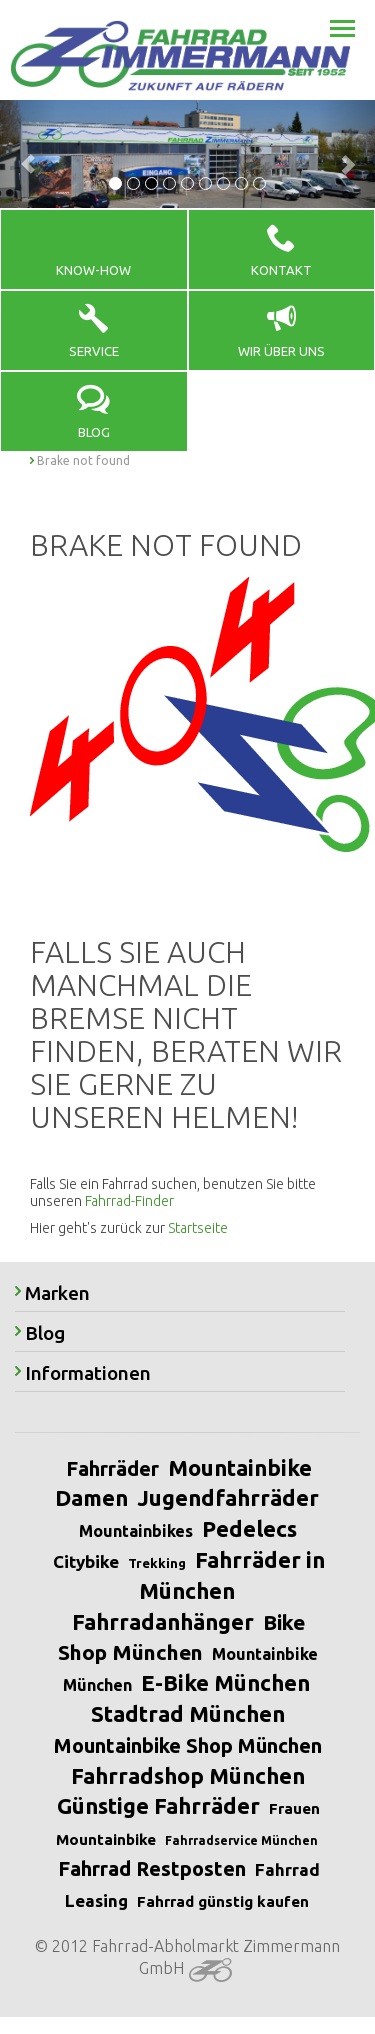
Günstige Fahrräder (158, 1805)
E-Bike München (225, 1682)
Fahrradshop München (188, 1775)
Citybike (86, 1561)
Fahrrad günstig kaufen (223, 1901)
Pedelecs (249, 1528)
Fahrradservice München (241, 1840)
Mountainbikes (136, 1531)
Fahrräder (112, 1468)
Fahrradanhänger (163, 1621)
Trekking (157, 1563)
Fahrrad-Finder (129, 1201)
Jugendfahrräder (228, 1497)
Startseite (198, 1228)
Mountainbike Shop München (188, 1745)
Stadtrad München (188, 1713)
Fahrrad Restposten (152, 1868)
